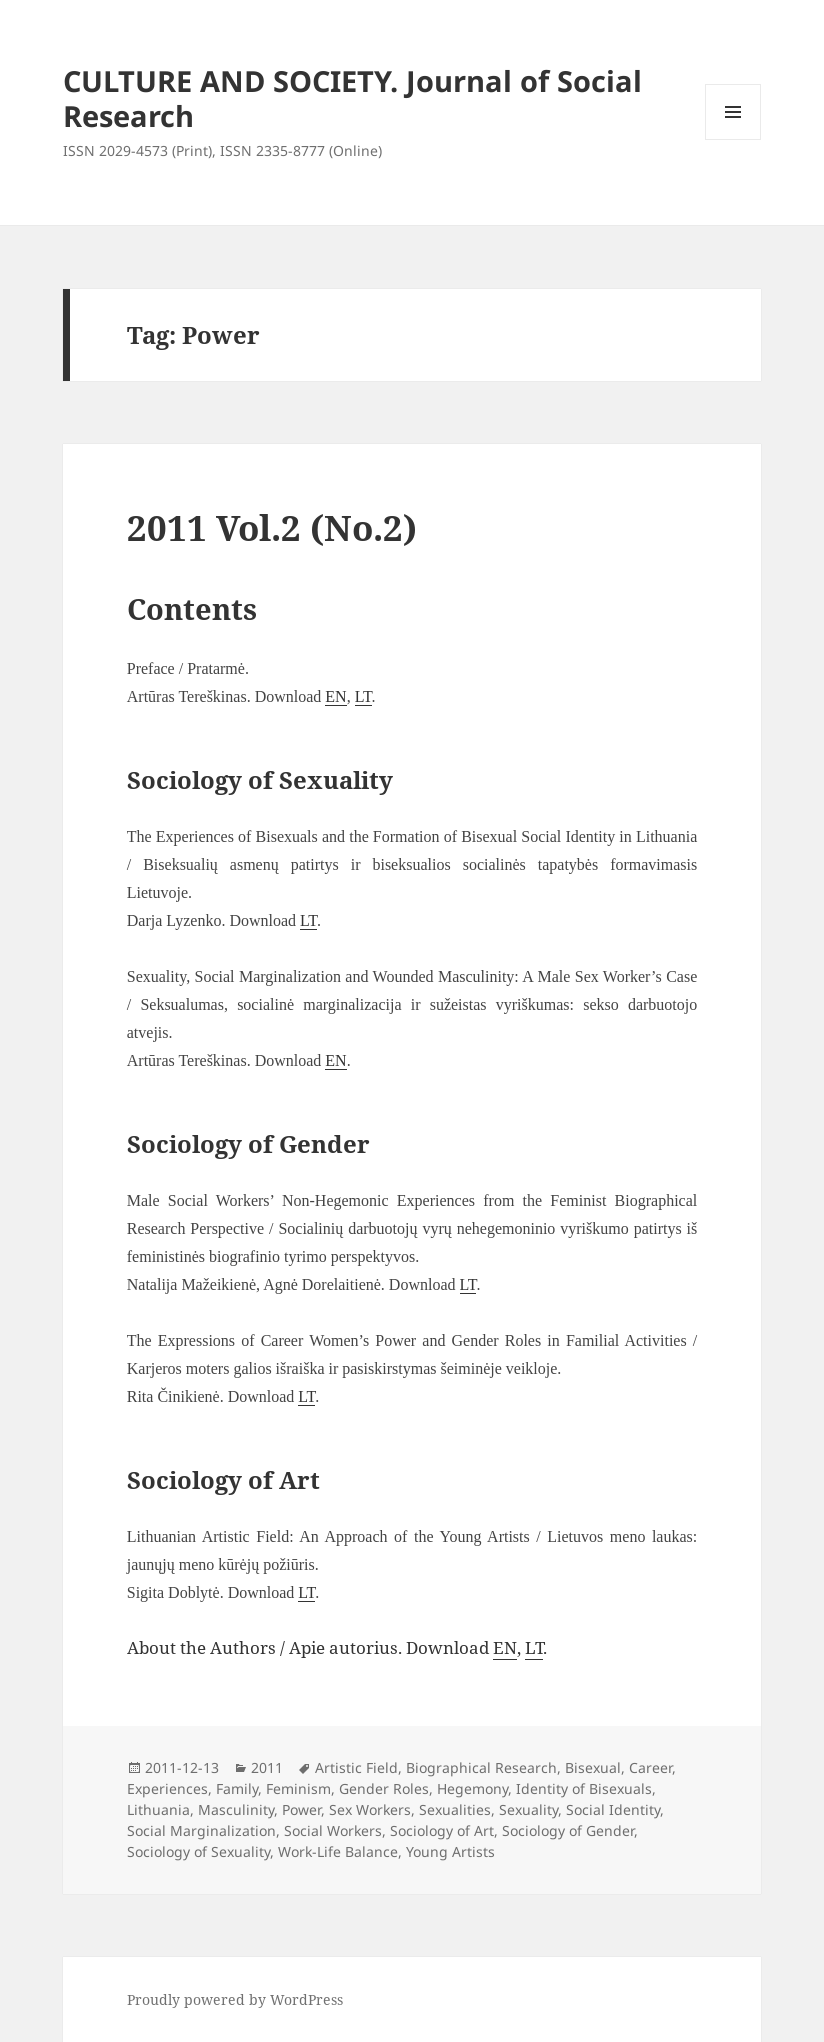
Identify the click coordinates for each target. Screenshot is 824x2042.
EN (335, 696)
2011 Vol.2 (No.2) (272, 527)
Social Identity (613, 1809)
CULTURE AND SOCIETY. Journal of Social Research (352, 98)
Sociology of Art (442, 1830)
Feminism (298, 1788)
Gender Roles (384, 1788)
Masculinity (236, 1809)
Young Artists (450, 1851)
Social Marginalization (201, 1830)
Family (237, 1788)
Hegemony (472, 1788)
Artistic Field (356, 1767)
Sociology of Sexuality (198, 1851)
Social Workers (333, 1830)
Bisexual (593, 1767)
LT (363, 696)
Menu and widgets (733, 139)
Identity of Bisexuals (584, 1788)
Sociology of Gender (568, 1830)
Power (301, 1809)
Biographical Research (481, 1767)
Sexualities (455, 1809)
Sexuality (528, 1809)
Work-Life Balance (338, 1851)
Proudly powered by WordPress (235, 1999)
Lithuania (158, 1809)
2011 (267, 1767)
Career (650, 1767)
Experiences (167, 1788)
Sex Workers (370, 1809)
